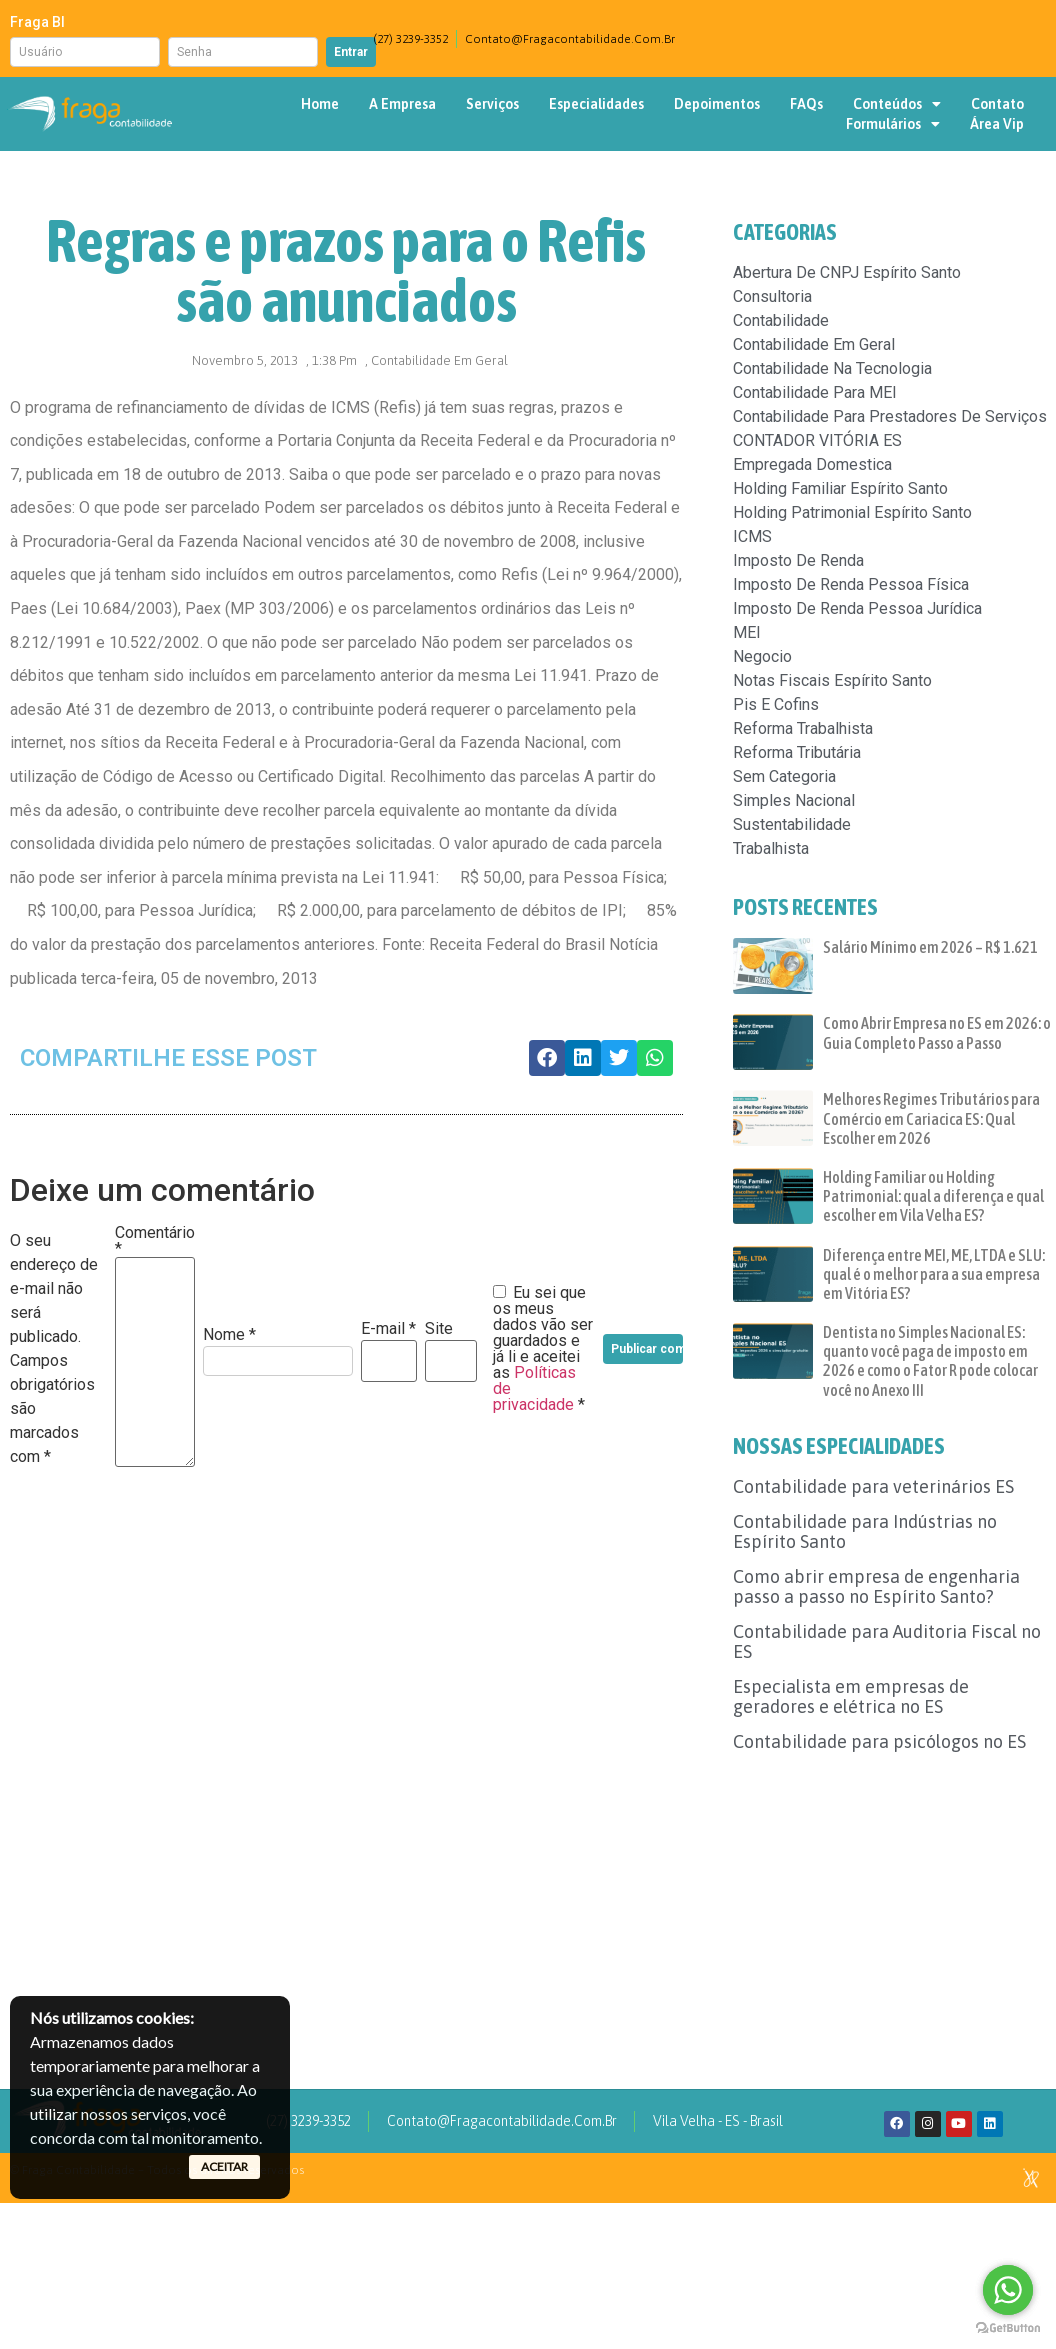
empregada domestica (812, 464)
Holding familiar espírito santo (840, 488)
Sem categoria (784, 776)
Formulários (893, 124)
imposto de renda (798, 560)
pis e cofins (776, 704)
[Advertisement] (893, 1897)
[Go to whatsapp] (1008, 2290)
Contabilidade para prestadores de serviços (890, 416)
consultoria (772, 296)
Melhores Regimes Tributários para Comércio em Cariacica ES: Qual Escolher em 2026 (931, 1118)
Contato (997, 104)
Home (320, 104)
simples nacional (794, 800)
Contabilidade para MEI (815, 392)
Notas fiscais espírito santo (832, 680)
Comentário (155, 1241)
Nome (229, 1335)
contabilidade (781, 320)
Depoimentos (717, 104)
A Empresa (402, 104)
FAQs (806, 104)
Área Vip (997, 124)
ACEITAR (224, 2166)
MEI (747, 632)
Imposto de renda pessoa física (851, 584)
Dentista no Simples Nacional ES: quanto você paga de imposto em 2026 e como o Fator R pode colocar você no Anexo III (930, 1361)
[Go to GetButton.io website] (1008, 2328)
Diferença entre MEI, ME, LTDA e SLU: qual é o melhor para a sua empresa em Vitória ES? (934, 1274)
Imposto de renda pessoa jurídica (857, 608)
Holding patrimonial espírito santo (852, 512)
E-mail (388, 1329)
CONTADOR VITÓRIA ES (817, 440)
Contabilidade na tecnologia (832, 368)
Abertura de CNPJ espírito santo (847, 272)
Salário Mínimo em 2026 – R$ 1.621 (930, 947)
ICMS (752, 536)
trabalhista (771, 848)
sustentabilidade (792, 824)
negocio (762, 656)
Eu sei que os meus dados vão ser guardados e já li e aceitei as (543, 1349)
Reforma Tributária (797, 752)
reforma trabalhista (803, 728)
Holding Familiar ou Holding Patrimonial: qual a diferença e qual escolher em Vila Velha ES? (933, 1196)
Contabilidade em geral (439, 360)
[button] (547, 1058)
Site (439, 1329)
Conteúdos (897, 104)
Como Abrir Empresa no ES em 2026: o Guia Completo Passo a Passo (937, 1032)
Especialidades (596, 104)
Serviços (492, 104)
